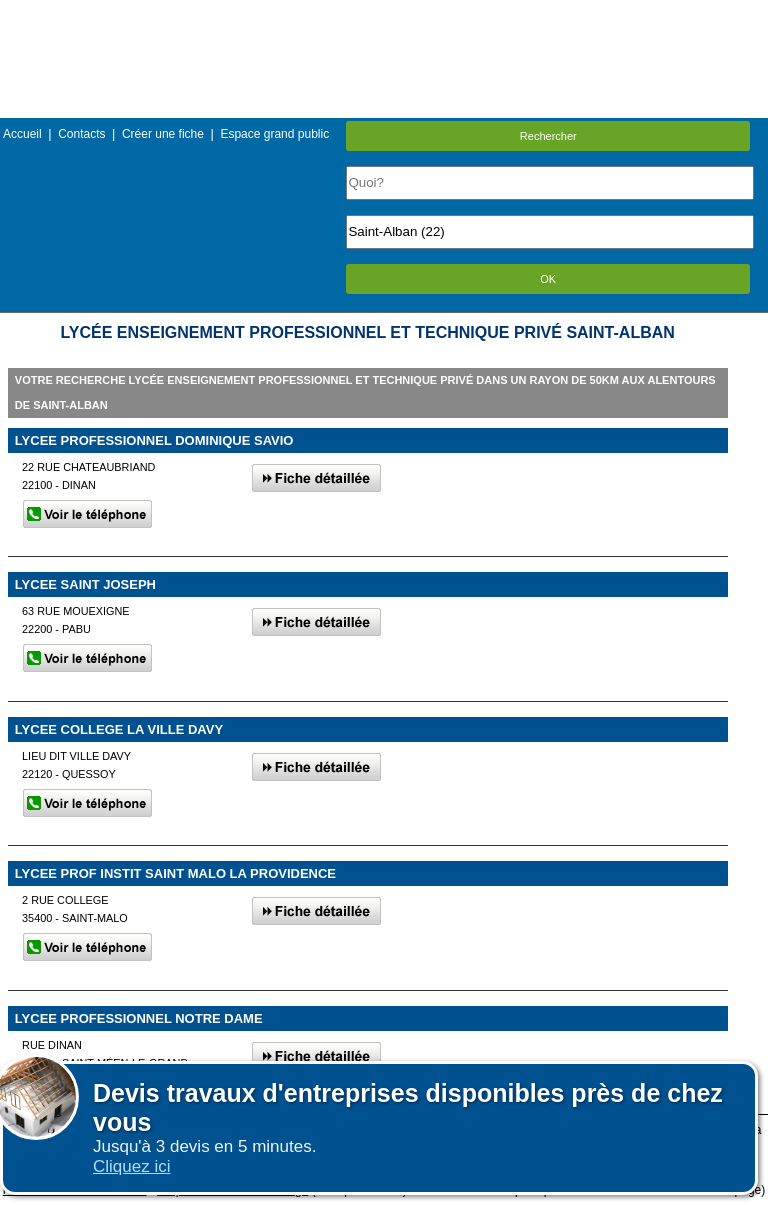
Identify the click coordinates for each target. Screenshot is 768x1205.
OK (548, 279)
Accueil (22, 134)
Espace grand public (274, 134)
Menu (384, 14)
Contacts (81, 134)
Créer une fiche (163, 134)
